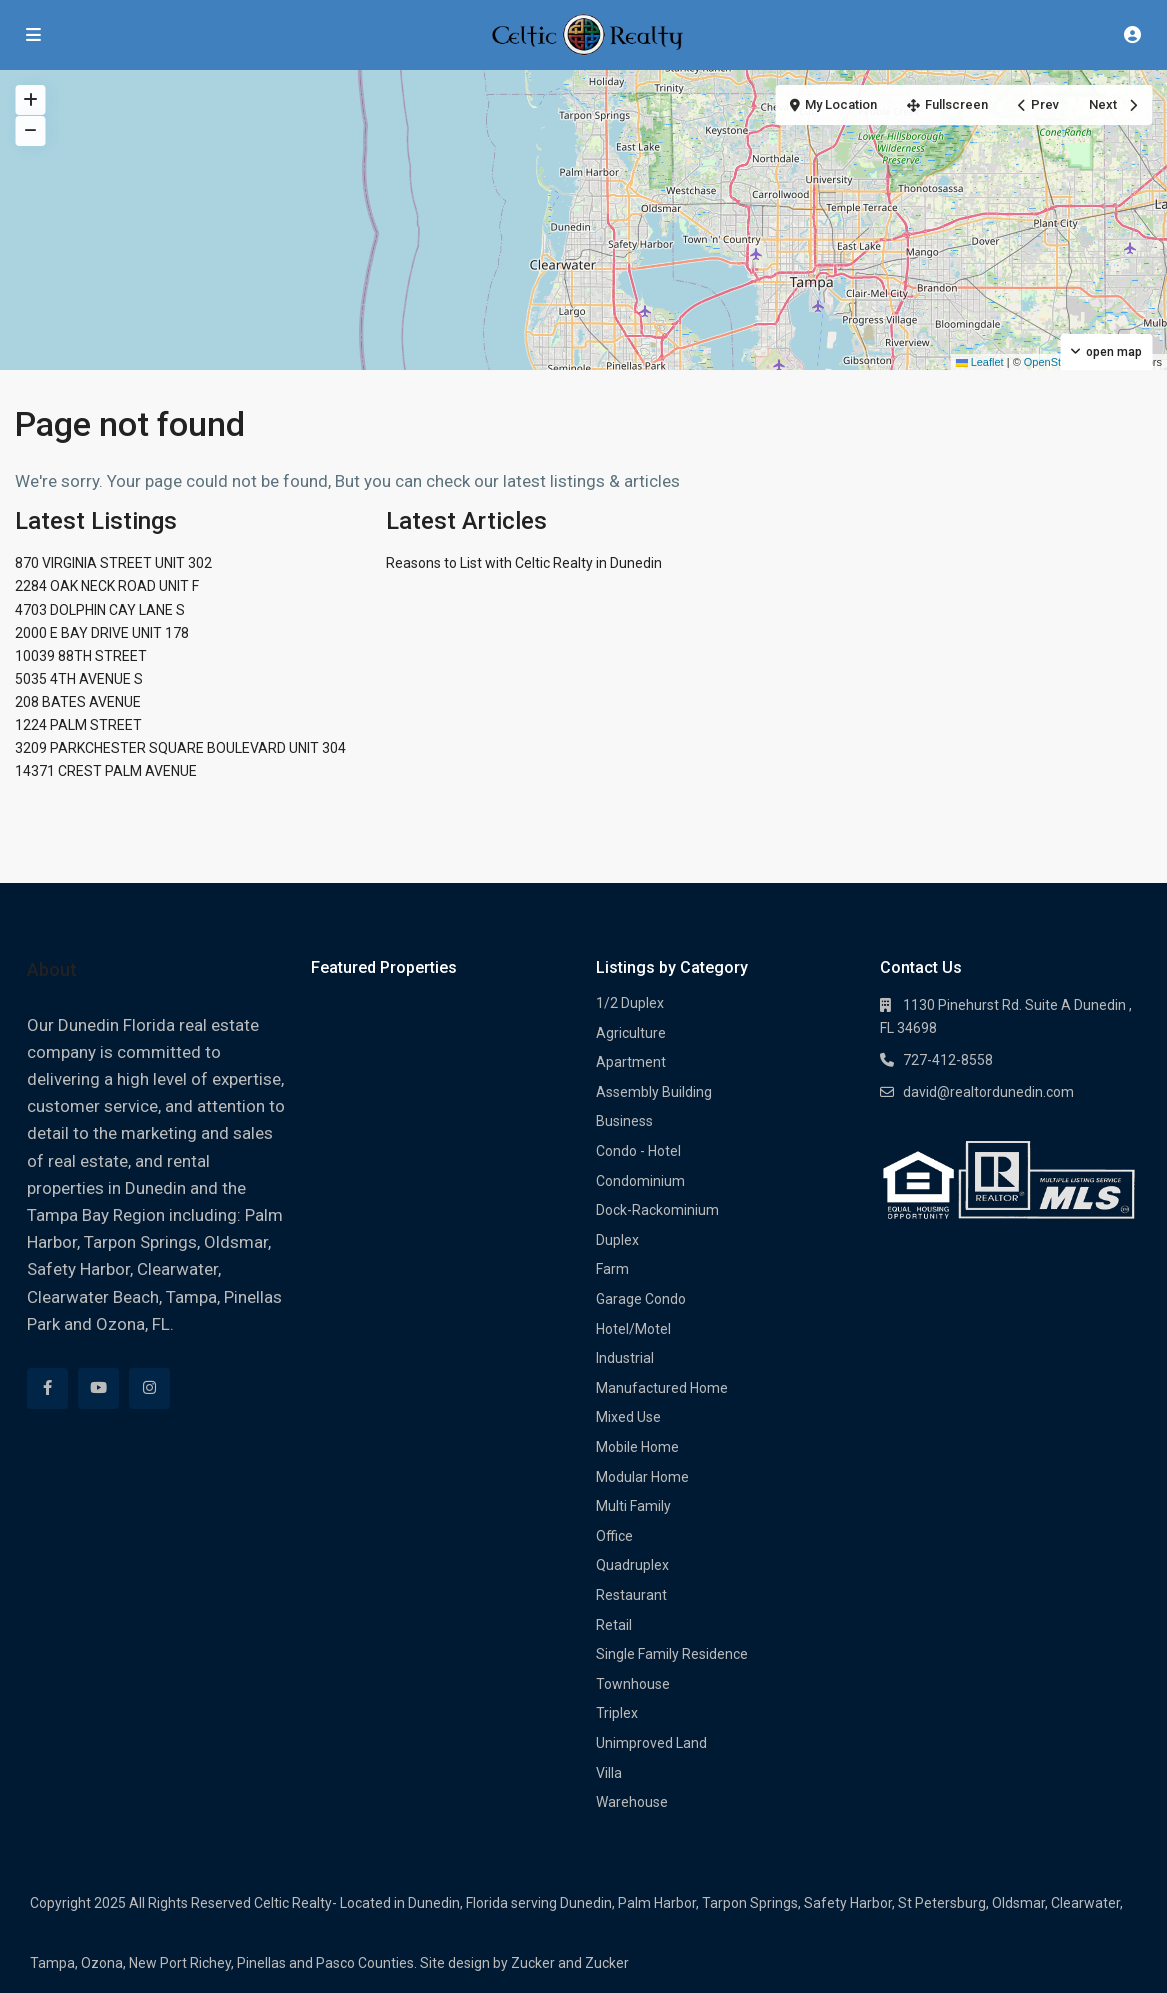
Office (614, 1536)
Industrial (625, 1358)
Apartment (631, 1062)
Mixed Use (628, 1417)
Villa (609, 1773)
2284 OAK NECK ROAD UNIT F (107, 586)
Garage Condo (641, 1299)
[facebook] (47, 1388)
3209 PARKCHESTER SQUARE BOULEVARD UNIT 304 (180, 748)
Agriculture (631, 1033)
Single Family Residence (672, 1654)
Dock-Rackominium (657, 1210)
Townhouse (633, 1684)
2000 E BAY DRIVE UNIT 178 (102, 633)
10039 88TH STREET (81, 656)
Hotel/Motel (633, 1329)
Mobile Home (637, 1447)
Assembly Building (654, 1092)
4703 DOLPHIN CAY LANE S (100, 610)
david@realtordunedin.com (988, 1092)
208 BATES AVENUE (78, 702)
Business (624, 1121)
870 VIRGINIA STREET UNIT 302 (113, 563)
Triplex (617, 1713)
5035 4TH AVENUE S (79, 679)
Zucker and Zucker (570, 1963)
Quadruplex (632, 1565)
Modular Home (642, 1477)
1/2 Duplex (630, 1003)
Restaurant (631, 1595)
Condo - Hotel (638, 1151)
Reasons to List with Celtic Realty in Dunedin (524, 563)
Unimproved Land (651, 1743)
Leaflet (980, 362)
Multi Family (633, 1506)
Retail (614, 1625)
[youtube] (98, 1388)
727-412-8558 (948, 1060)
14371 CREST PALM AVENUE (106, 771)
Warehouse (632, 1802)
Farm (612, 1269)
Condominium (640, 1181)
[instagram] (149, 1388)
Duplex (617, 1240)
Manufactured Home (662, 1388)
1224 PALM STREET (78, 725)
